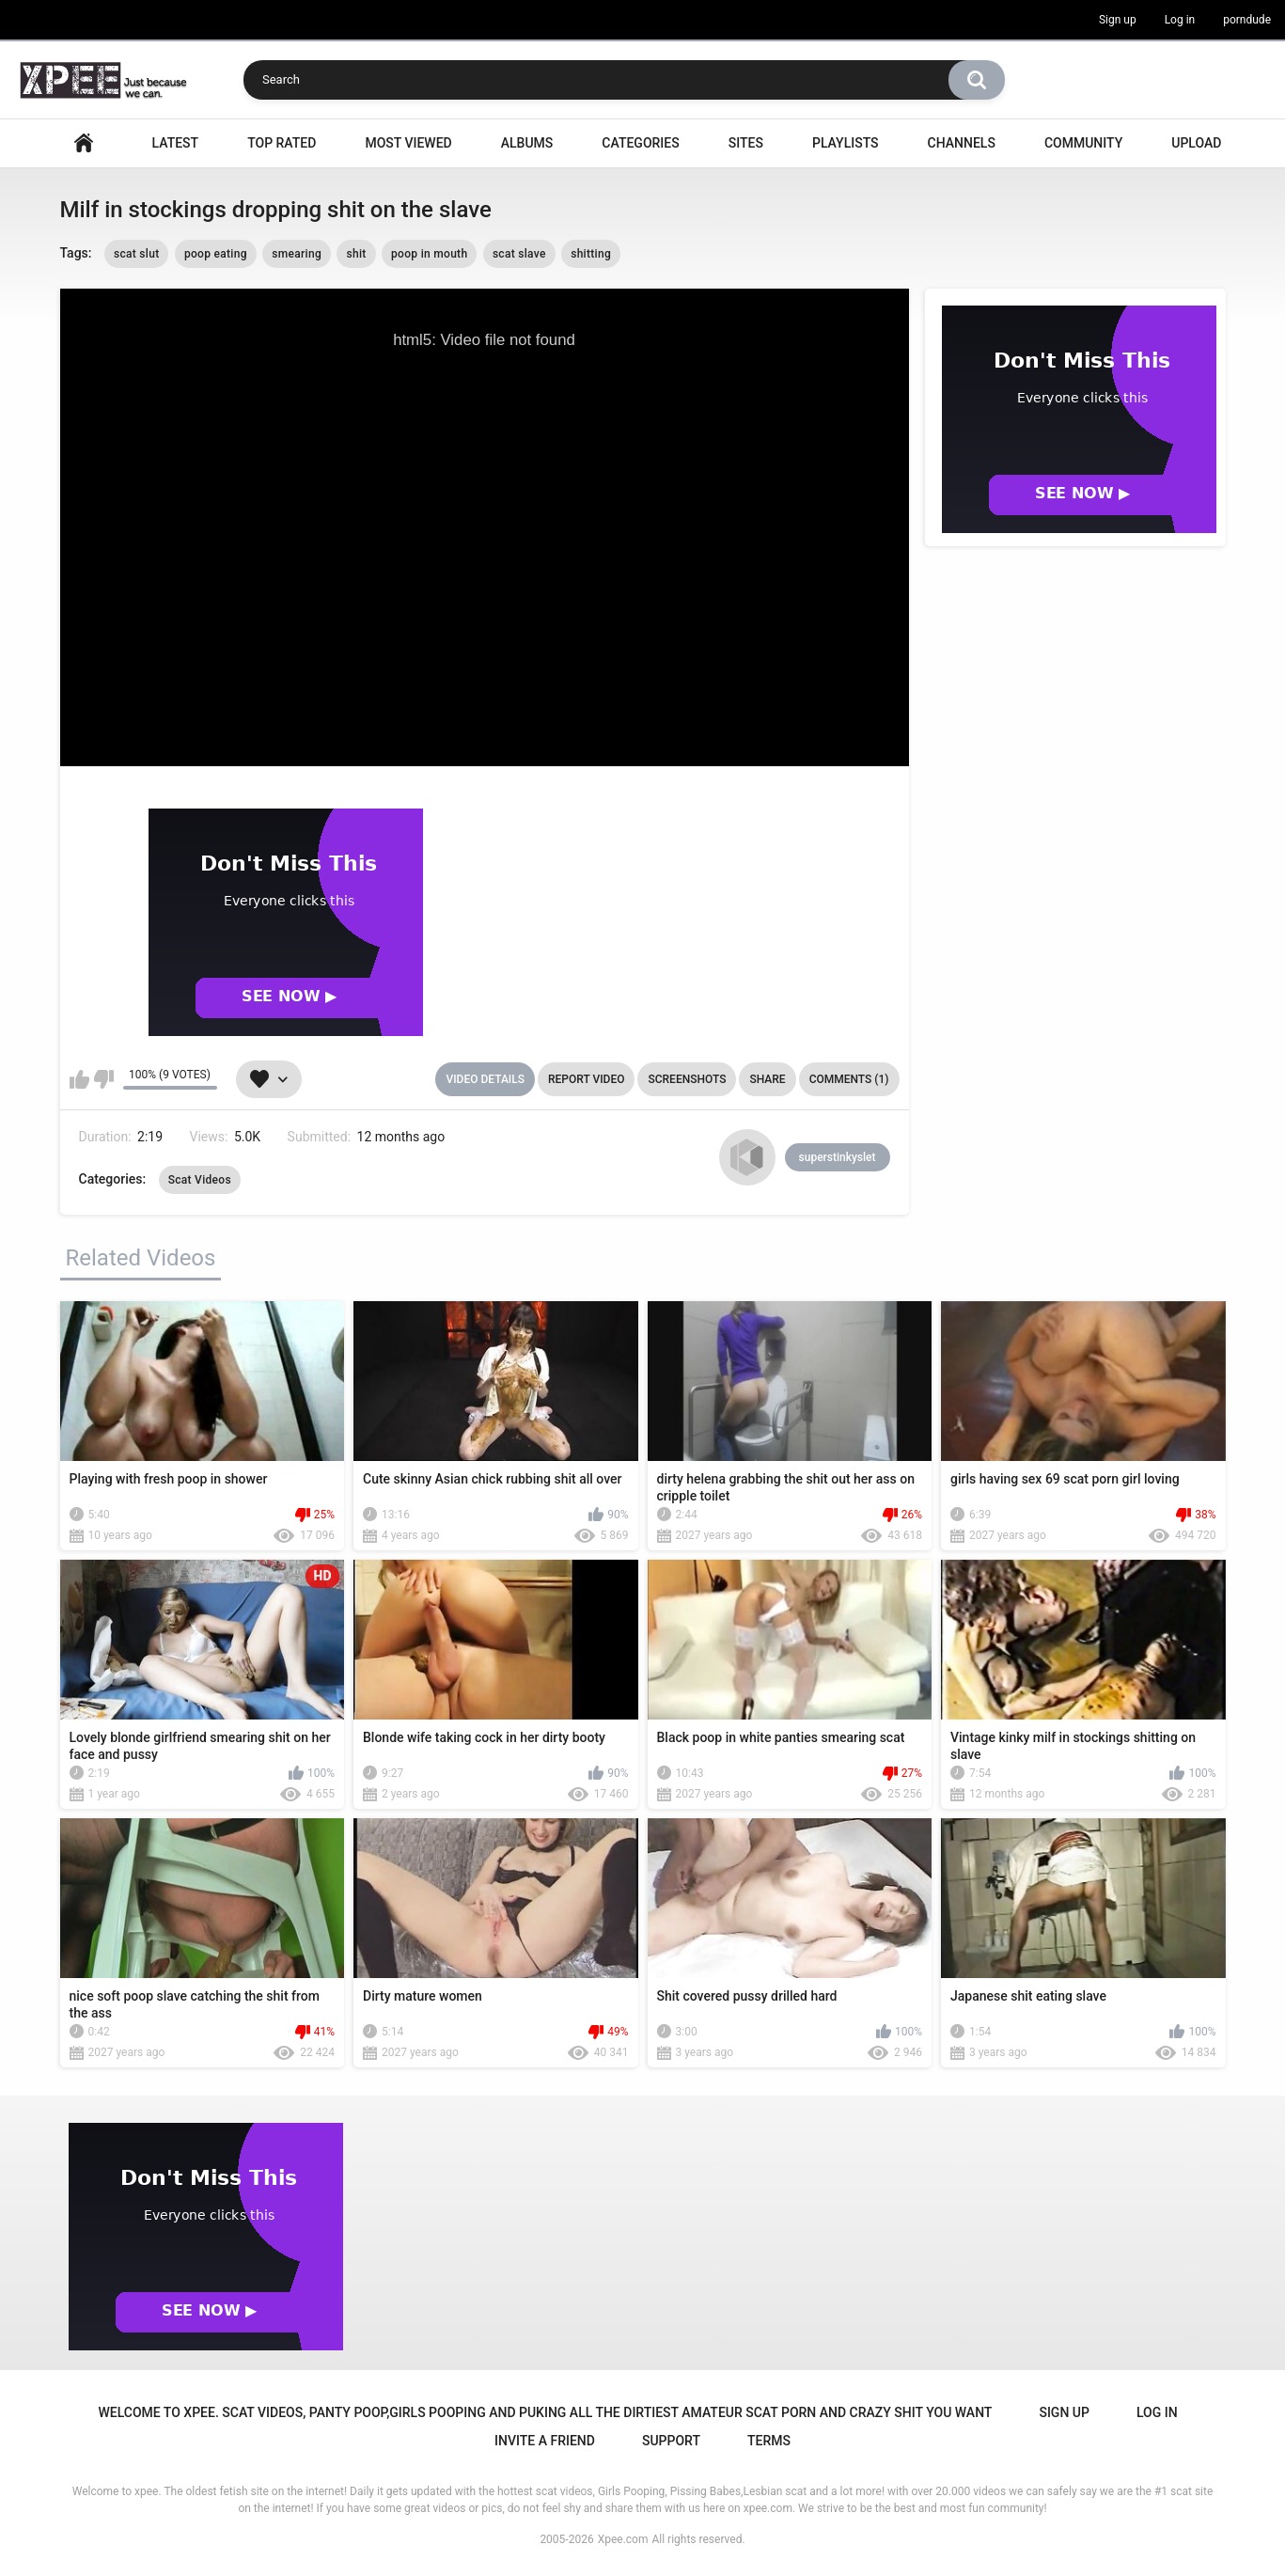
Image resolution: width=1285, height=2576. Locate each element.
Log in (1180, 19)
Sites (746, 142)
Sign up (1117, 19)
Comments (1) (849, 1079)
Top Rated (281, 142)
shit (356, 253)
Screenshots (687, 1079)
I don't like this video (104, 1079)
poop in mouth (429, 253)
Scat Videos (199, 1179)
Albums (527, 142)
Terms (769, 2440)
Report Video (586, 1079)
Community (1083, 142)
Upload (1196, 142)
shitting (591, 253)
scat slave (519, 253)
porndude (1247, 19)
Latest (175, 142)
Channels (961, 142)
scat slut (137, 253)
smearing (296, 253)
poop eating (215, 253)
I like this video (79, 1079)
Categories (640, 142)
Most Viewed (408, 142)
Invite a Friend (544, 2440)
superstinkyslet (837, 1157)
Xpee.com (623, 2539)
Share (767, 1079)
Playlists (845, 142)
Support (671, 2440)
